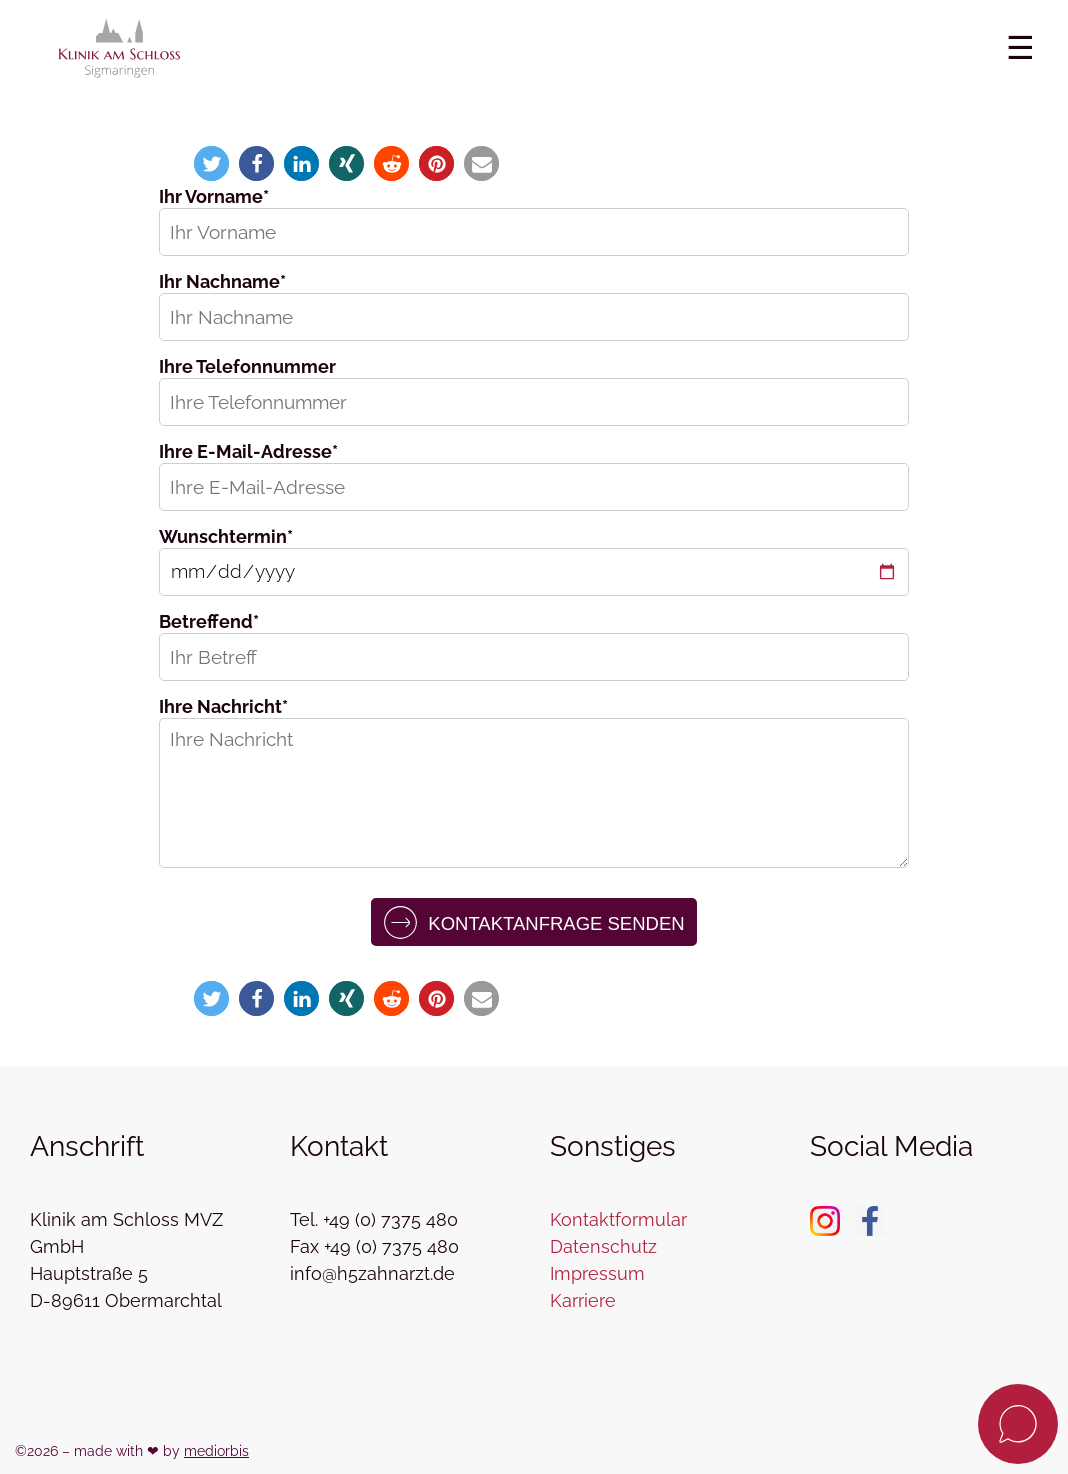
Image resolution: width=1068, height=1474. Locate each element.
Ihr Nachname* (222, 281)
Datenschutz (603, 1246)
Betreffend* (209, 621)
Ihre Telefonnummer (247, 366)
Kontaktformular (618, 1219)
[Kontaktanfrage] (1018, 1424)
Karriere (583, 1300)
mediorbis (216, 1451)
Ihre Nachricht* (223, 706)
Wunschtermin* (226, 536)
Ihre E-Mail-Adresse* (248, 451)
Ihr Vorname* (214, 196)
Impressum (597, 1273)
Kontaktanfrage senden (533, 922)
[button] (211, 163)
